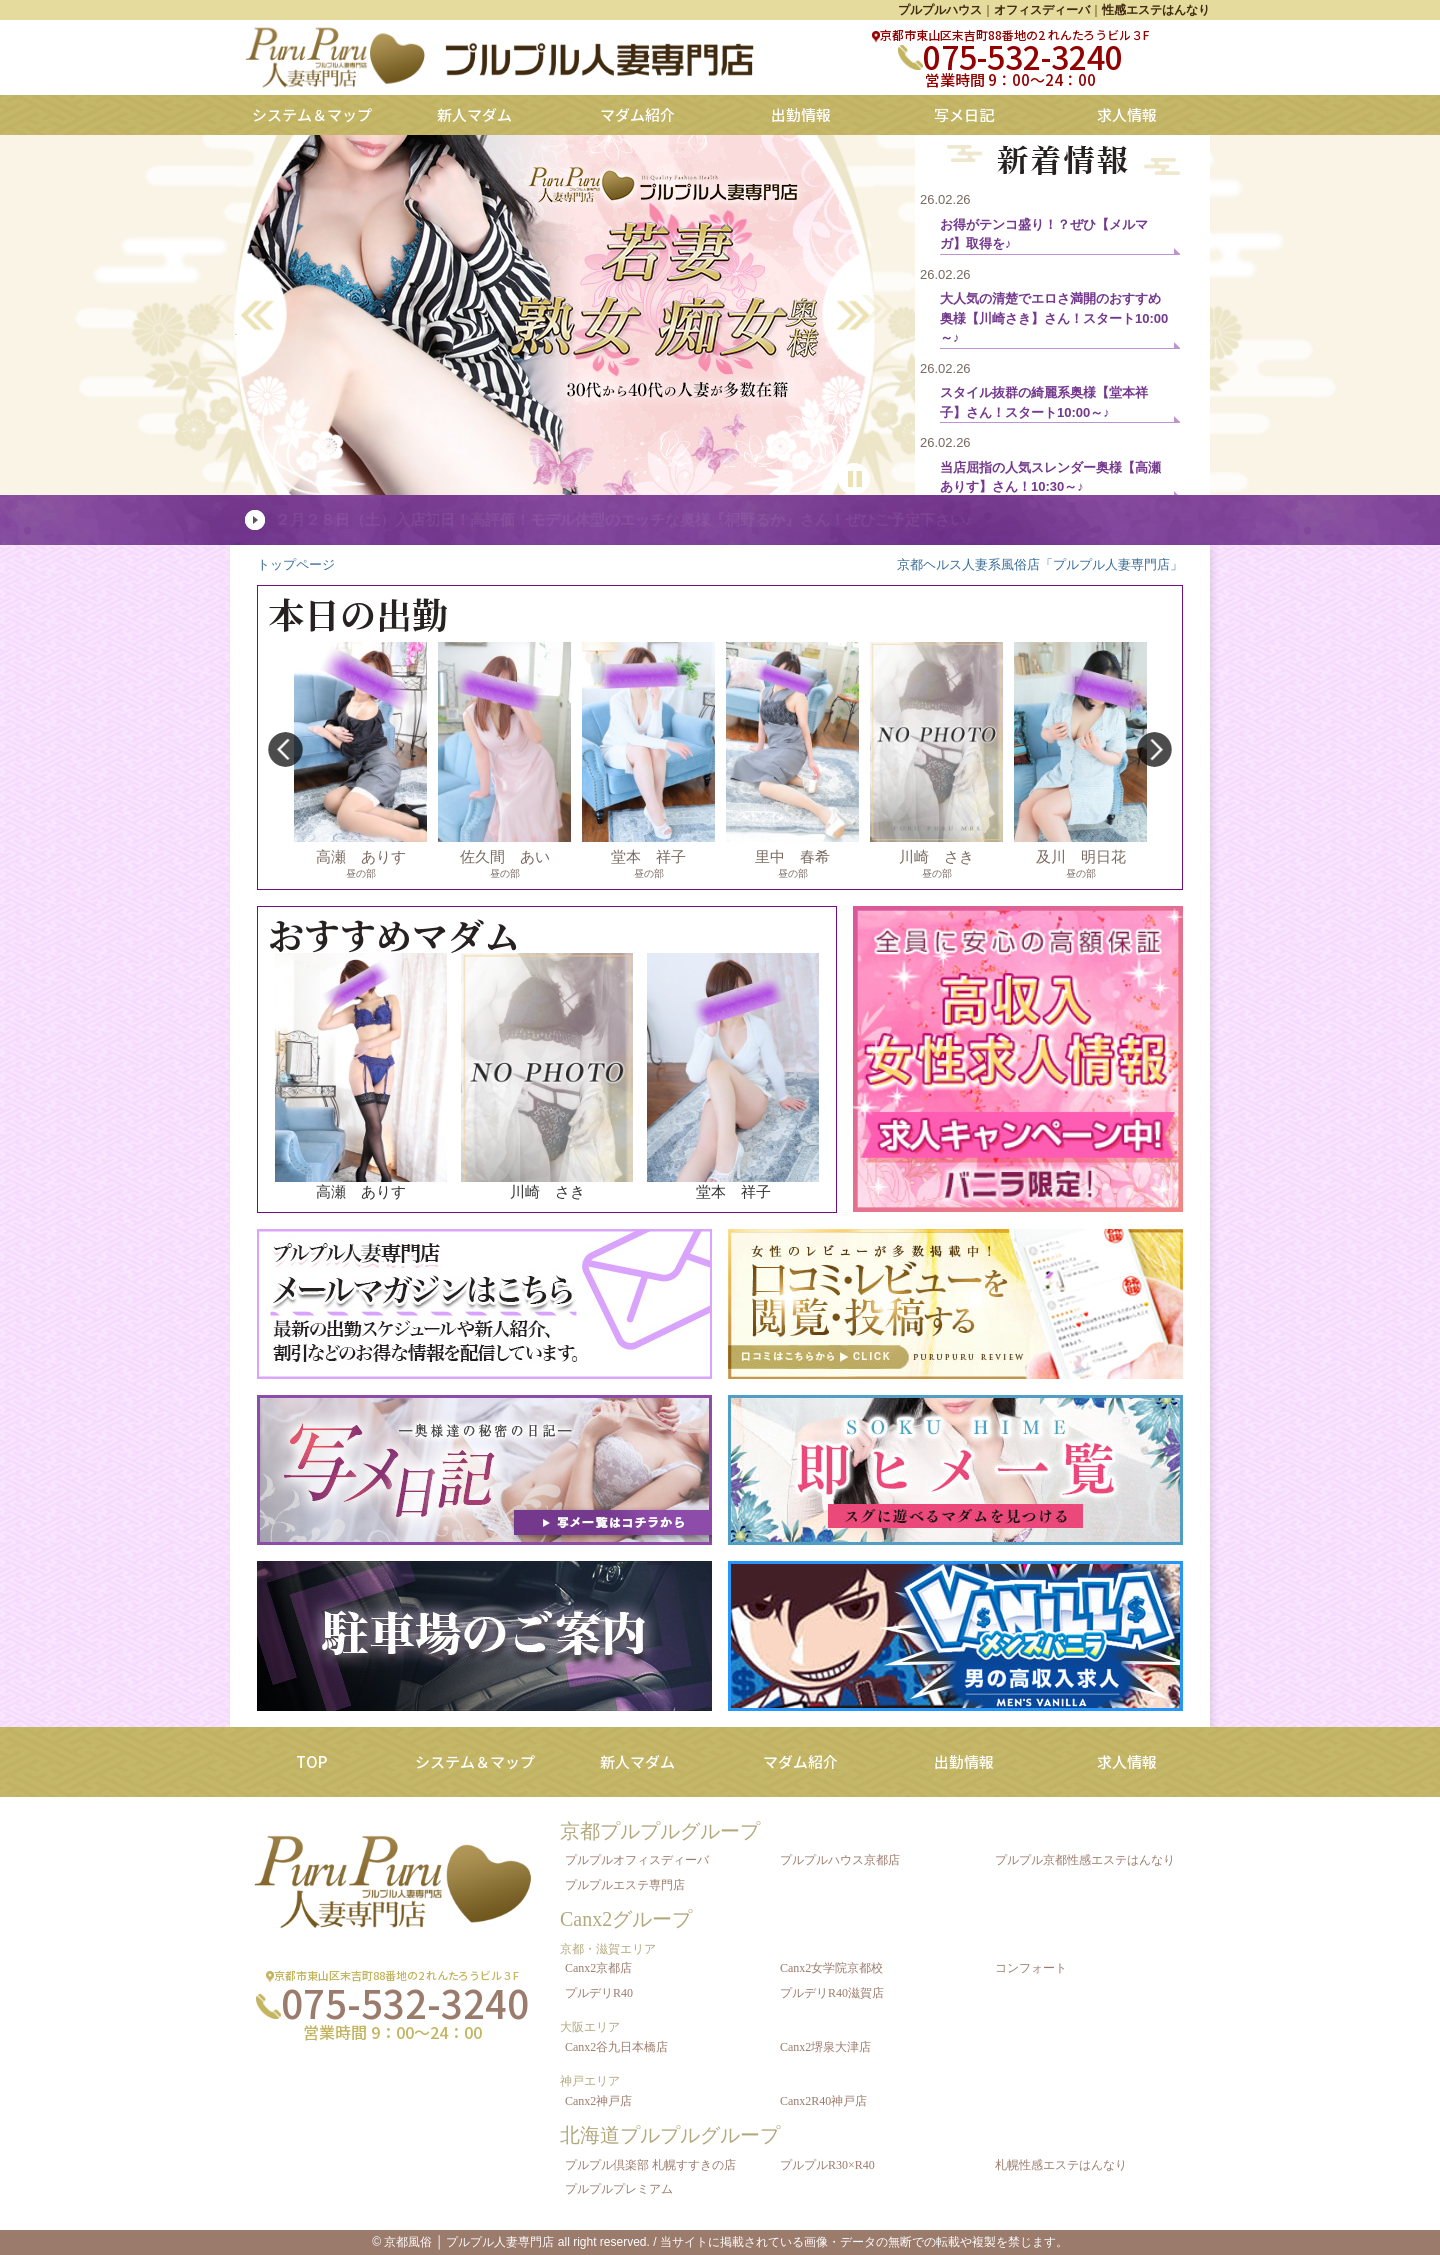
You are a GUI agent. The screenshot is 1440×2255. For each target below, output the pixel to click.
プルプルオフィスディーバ (637, 1860)
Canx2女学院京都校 (831, 1968)
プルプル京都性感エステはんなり (1085, 1860)
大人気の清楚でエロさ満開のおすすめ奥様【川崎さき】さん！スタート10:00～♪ (1054, 318)
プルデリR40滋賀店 (832, 1993)
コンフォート (1031, 1968)
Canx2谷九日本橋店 (616, 2047)
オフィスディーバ (1042, 10)
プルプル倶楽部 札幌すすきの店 (650, 2165)
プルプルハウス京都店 (840, 1860)
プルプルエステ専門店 (625, 1885)
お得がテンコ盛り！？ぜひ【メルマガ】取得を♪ (1044, 234)
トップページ (296, 564)
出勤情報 (801, 114)
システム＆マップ (312, 114)
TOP (311, 1761)
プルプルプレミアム (619, 2189)
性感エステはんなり (1156, 10)
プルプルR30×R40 (827, 2165)
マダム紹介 (637, 114)
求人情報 (1127, 114)
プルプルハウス (940, 10)
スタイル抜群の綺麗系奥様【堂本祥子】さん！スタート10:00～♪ (1044, 402)
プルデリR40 (599, 1993)
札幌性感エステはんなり (1061, 2165)
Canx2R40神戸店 (823, 2101)
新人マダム (474, 114)
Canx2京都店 (598, 1968)
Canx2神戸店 (598, 2101)
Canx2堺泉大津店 (825, 2047)
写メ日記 (964, 114)
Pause (854, 472)
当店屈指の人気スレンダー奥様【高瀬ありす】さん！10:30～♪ (1050, 477)
